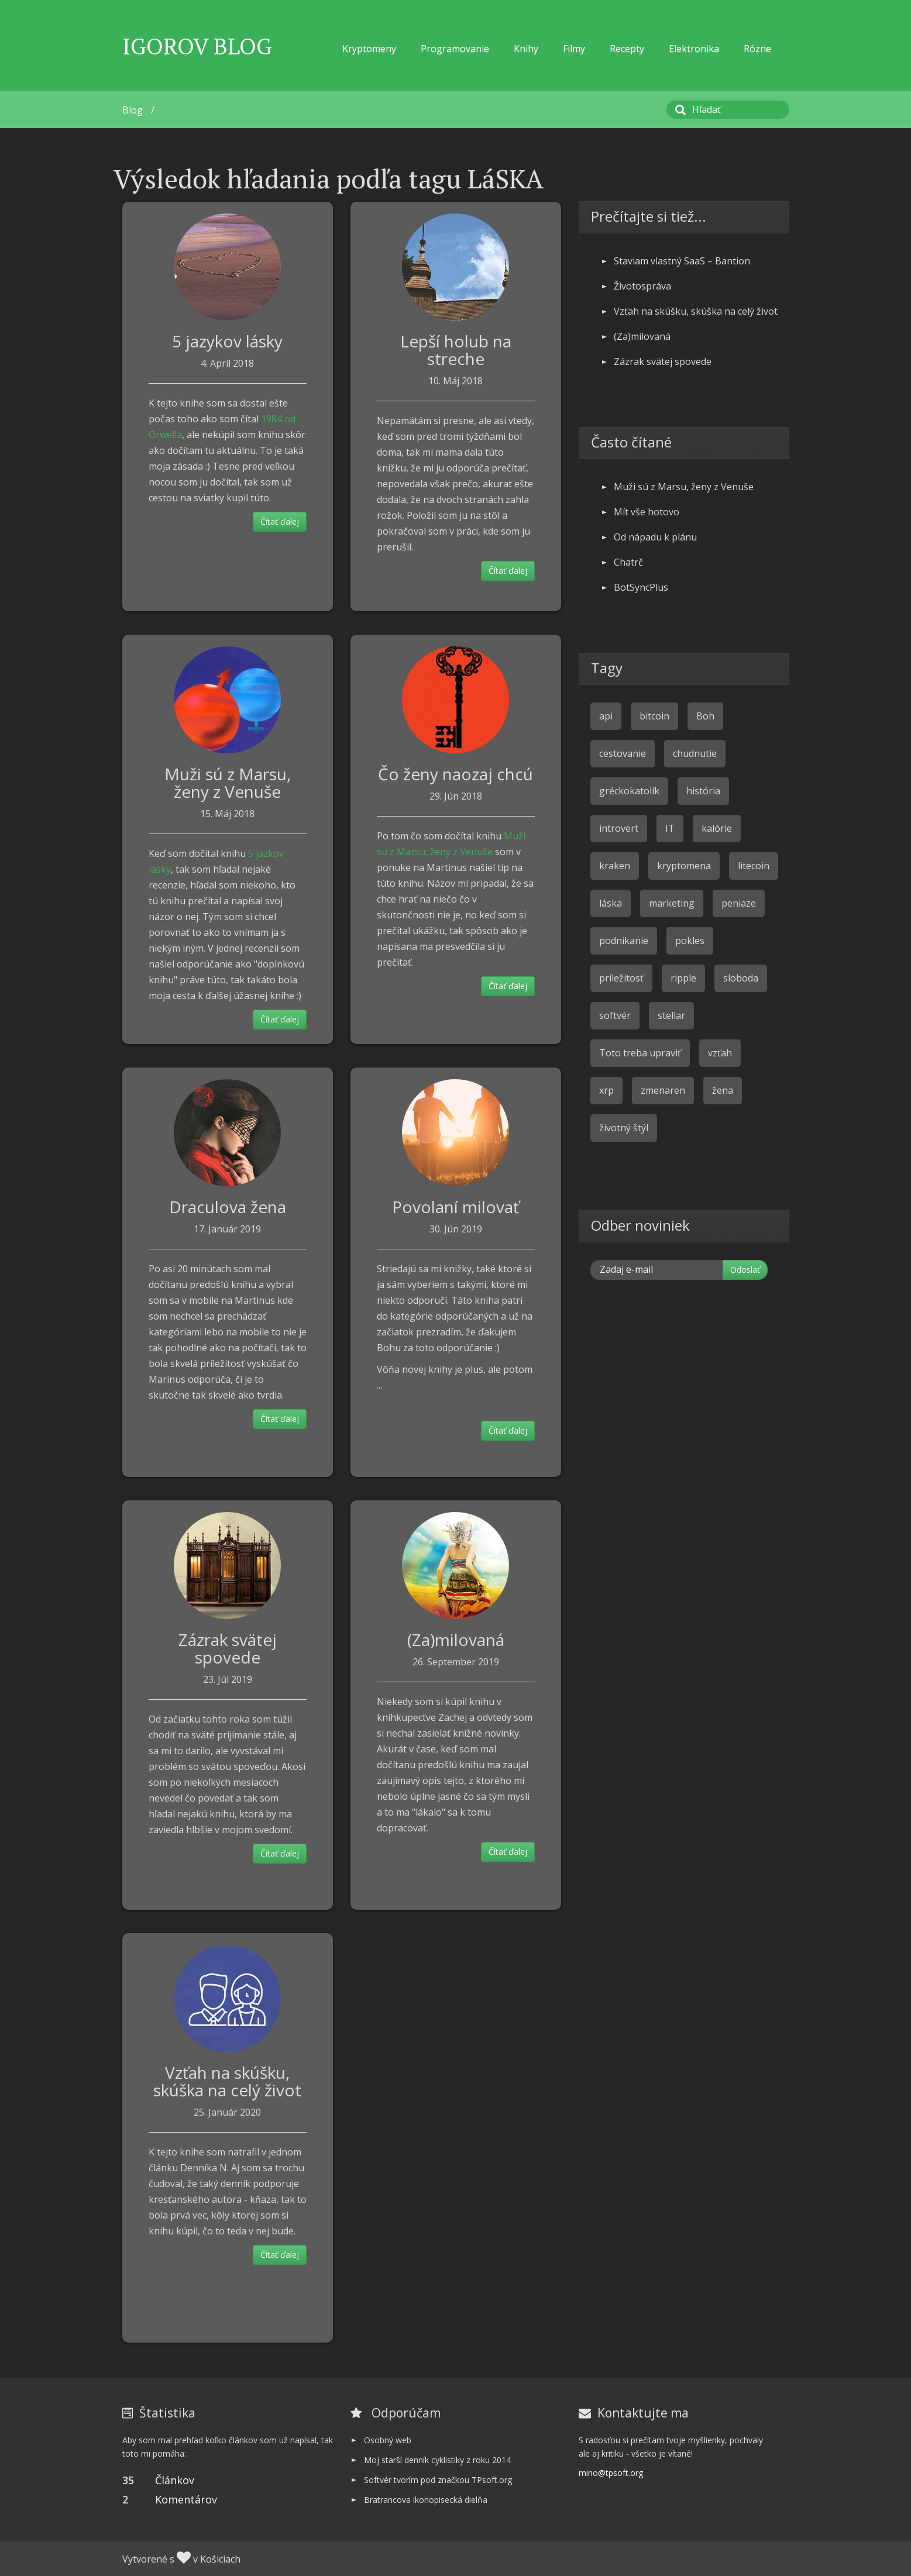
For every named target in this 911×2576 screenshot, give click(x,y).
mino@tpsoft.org (611, 2472)
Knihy (526, 48)
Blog (132, 110)
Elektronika (694, 48)
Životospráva (642, 286)
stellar (671, 1015)
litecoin (753, 865)
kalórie (717, 828)
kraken (614, 865)
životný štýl (623, 1127)
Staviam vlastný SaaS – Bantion (682, 260)
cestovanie (622, 753)
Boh (705, 716)
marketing (672, 903)
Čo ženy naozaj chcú (455, 774)
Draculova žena (227, 1207)
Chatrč (628, 562)
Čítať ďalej (279, 521)
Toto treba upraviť (640, 1052)
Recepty (627, 48)
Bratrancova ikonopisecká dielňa (425, 2499)
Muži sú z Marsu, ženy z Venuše (227, 783)
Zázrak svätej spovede (227, 1648)
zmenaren (663, 1090)
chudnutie (695, 753)
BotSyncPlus (641, 587)
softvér (615, 1015)
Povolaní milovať (455, 1207)
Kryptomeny (369, 48)
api (606, 716)
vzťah (720, 1052)
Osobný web (387, 2440)
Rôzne (757, 48)
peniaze (738, 903)
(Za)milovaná (455, 1639)
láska (610, 903)
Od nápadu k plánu (655, 537)
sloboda (740, 978)
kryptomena (684, 865)
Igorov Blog (197, 46)
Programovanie (455, 48)
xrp (606, 1090)
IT (670, 828)
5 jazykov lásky (227, 341)
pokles (689, 940)
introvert (618, 828)
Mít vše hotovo (646, 511)
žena (722, 1090)
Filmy (574, 48)
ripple (683, 978)
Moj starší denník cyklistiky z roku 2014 (437, 2459)
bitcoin (654, 716)
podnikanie (623, 940)
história (703, 790)
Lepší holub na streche (455, 350)
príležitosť (621, 978)
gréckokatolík (629, 790)
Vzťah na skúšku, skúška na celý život (227, 2081)
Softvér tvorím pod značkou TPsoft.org (438, 2479)
